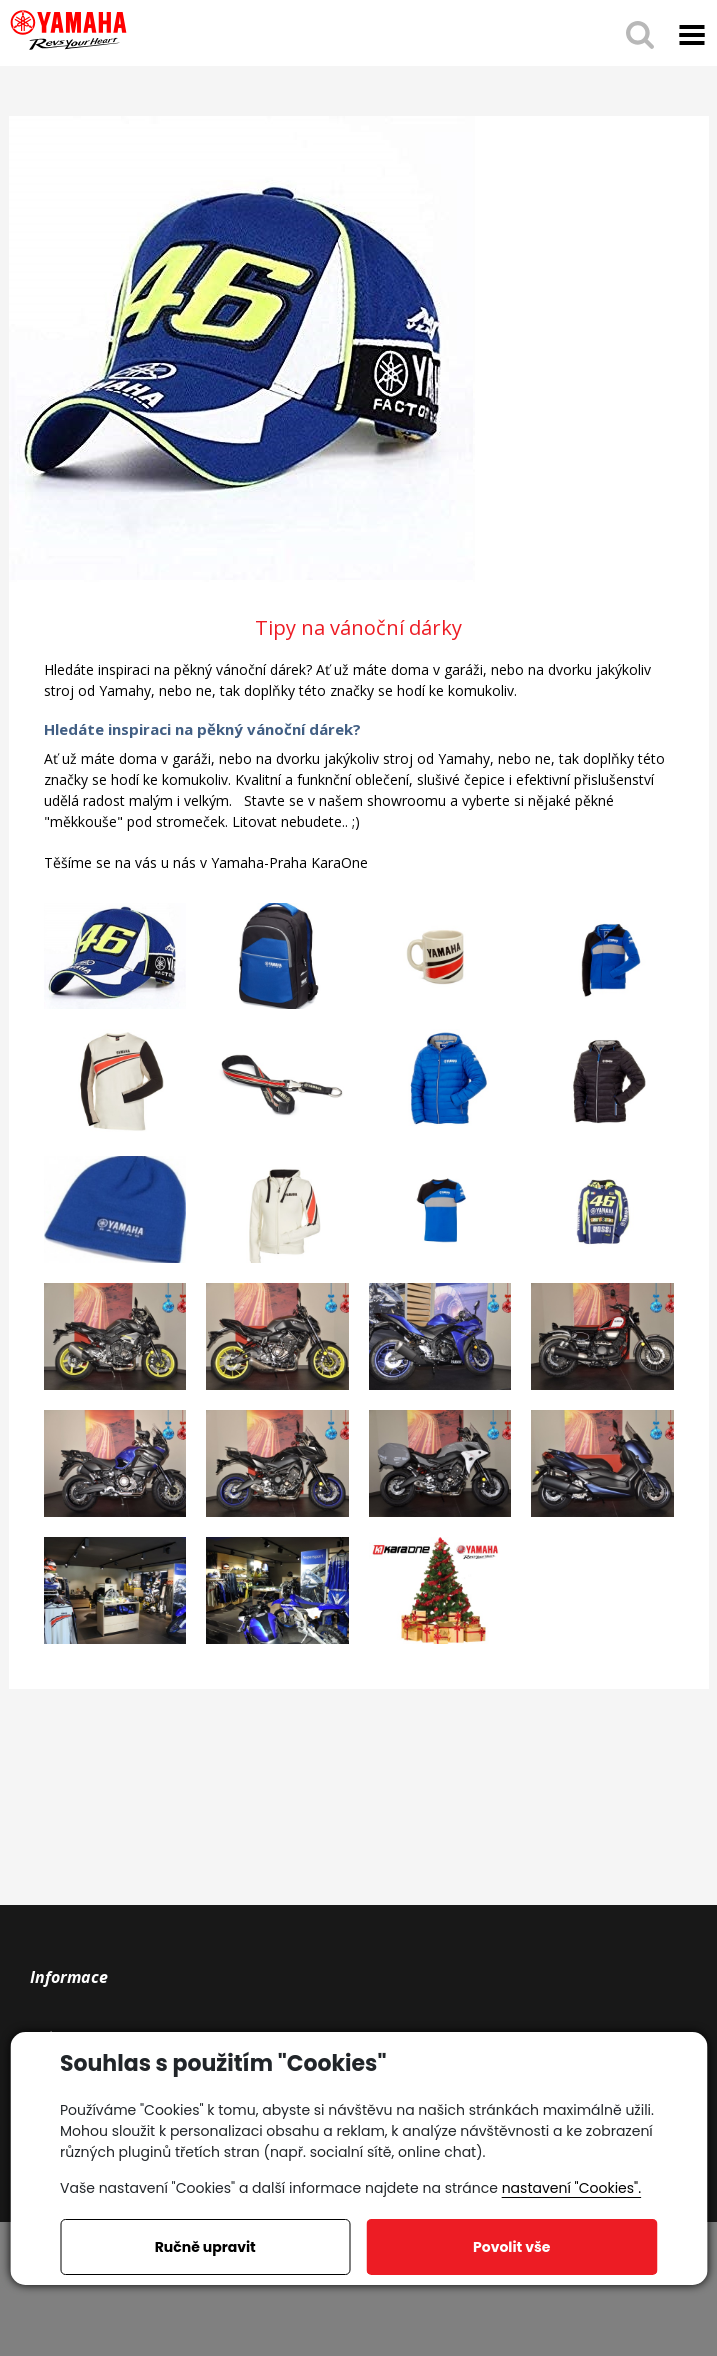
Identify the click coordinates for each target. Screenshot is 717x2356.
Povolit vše (511, 2247)
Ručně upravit (205, 2247)
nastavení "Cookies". (571, 2188)
